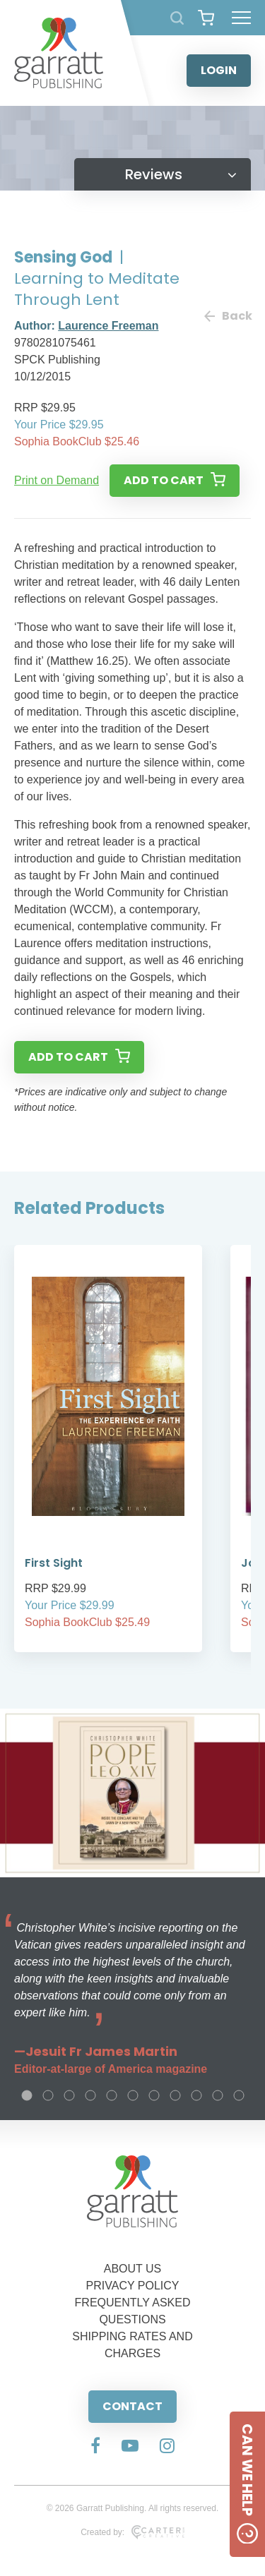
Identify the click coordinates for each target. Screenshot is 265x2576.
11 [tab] (239, 2095)
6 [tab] (133, 2095)
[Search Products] (177, 18)
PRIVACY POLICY (132, 2286)
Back (227, 316)
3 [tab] (69, 2095)
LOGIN (219, 70)
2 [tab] (48, 2095)
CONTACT (132, 2406)
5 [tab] (112, 2095)
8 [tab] (175, 2095)
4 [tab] (90, 2095)
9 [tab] (196, 2095)
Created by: (132, 2532)
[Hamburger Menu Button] (241, 17)
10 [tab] (218, 2095)
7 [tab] (154, 2095)
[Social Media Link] (95, 2447)
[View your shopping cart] (206, 17)
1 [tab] (27, 2095)
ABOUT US (133, 2269)
